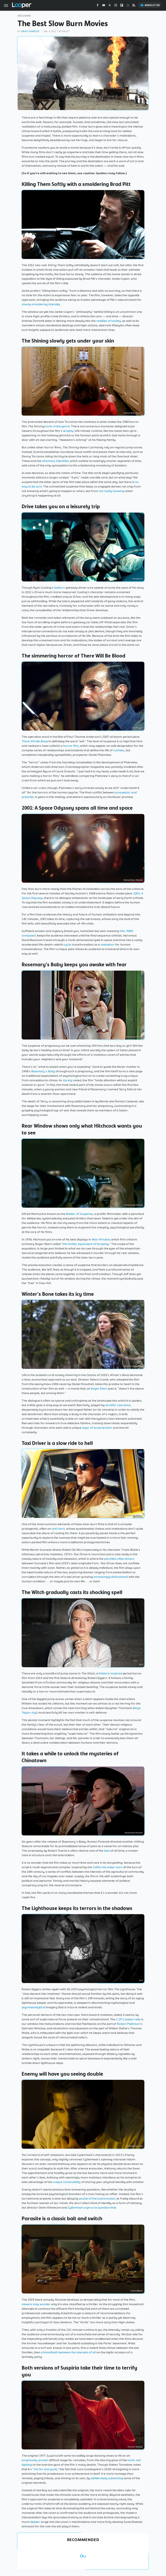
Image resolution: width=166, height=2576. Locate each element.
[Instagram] (115, 6)
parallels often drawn (119, 1559)
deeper (35, 2522)
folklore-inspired (110, 1673)
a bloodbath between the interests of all (68, 2352)
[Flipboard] (121, 6)
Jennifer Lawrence (117, 1405)
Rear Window (101, 1239)
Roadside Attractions (133, 1366)
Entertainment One (134, 2146)
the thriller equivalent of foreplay (86, 1244)
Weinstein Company (133, 256)
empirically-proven (35, 2460)
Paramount (141, 107)
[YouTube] (103, 6)
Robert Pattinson (128, 2024)
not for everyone (45, 2469)
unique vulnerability (66, 2182)
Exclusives (24, 16)
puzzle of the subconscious (97, 2199)
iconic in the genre (57, 426)
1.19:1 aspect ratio (128, 2019)
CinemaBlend (136, 2291)
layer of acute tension (97, 1428)
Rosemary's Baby (43, 1071)
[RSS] (133, 6)
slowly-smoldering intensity (41, 304)
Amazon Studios (135, 2447)
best (107, 1851)
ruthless (118, 750)
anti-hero (58, 1529)
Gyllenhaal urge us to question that (92, 2208)
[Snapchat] (127, 6)
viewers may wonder (36, 2304)
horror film (71, 746)
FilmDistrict (138, 579)
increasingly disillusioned (111, 1577)
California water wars (108, 1867)
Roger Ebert (99, 1389)
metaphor (107, 945)
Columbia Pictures (134, 1515)
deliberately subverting (107, 2478)
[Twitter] (109, 6)
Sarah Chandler (30, 31)
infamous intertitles (55, 461)
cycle (67, 945)
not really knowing (111, 491)
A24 (141, 1665)
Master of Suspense (79, 1214)
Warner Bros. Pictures (133, 413)
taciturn (59, 588)
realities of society (108, 321)
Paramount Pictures (134, 1037)
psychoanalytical (33, 2007)
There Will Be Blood (35, 741)
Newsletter (150, 5)
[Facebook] (97, 6)
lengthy (68, 431)
